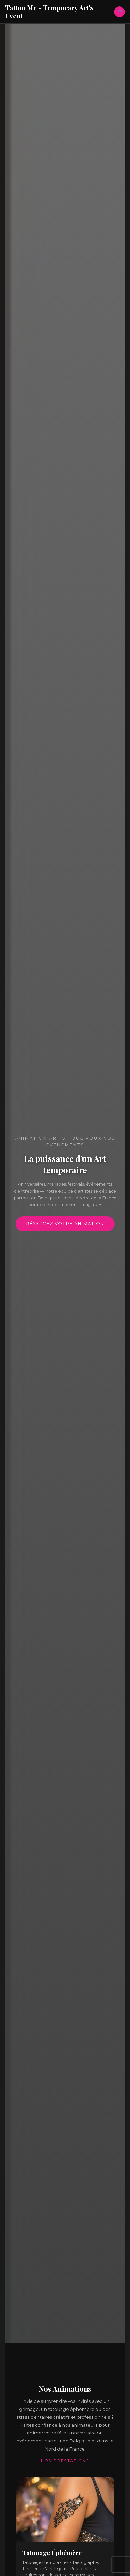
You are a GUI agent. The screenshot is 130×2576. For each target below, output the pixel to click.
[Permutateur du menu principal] (119, 11)
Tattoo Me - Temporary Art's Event (49, 11)
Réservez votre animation (65, 1223)
